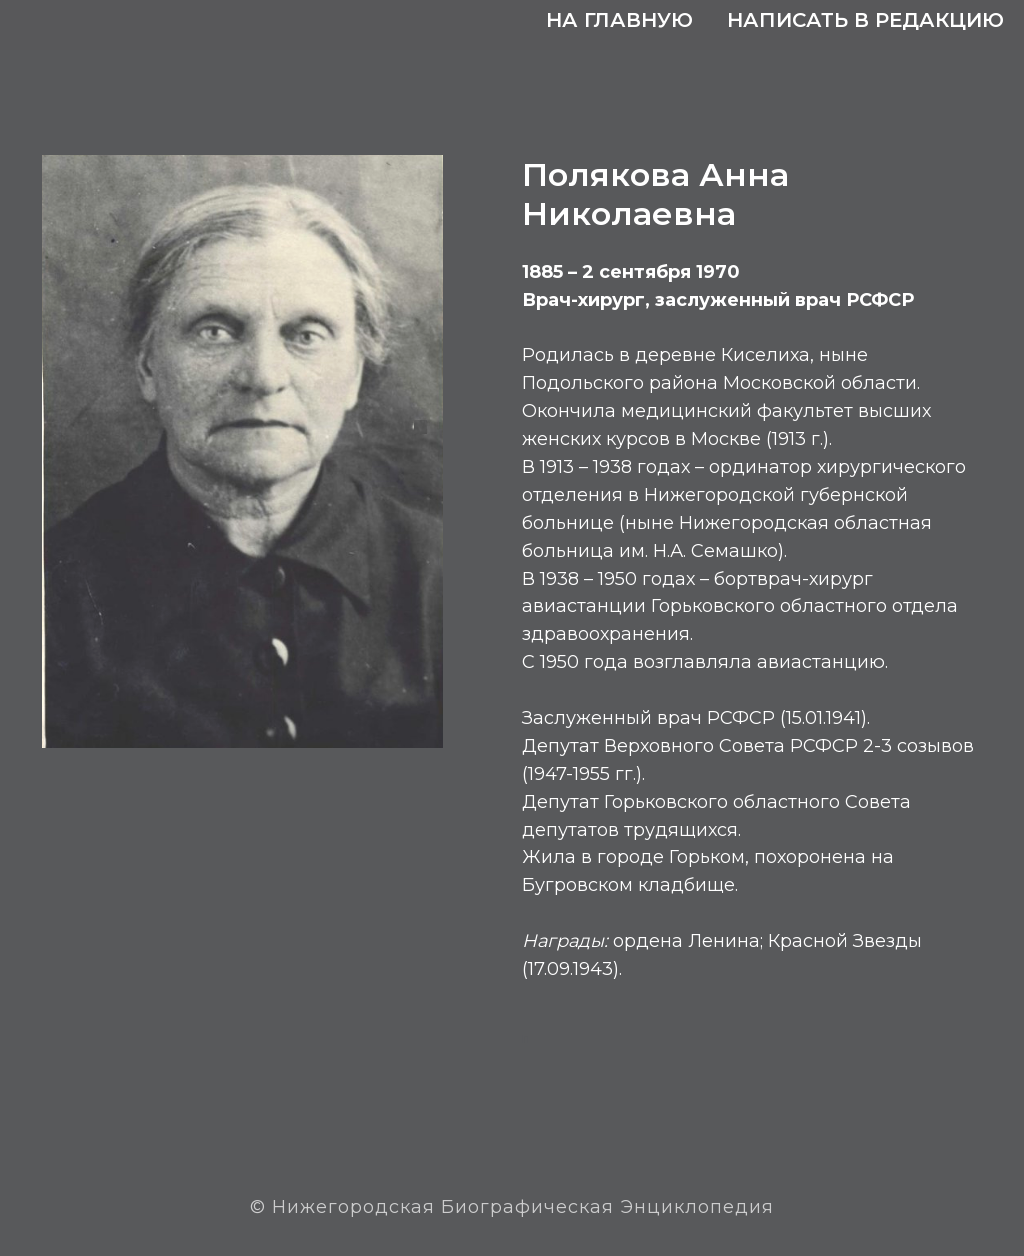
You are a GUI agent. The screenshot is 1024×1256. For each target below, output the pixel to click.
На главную (619, 20)
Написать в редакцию (865, 20)
